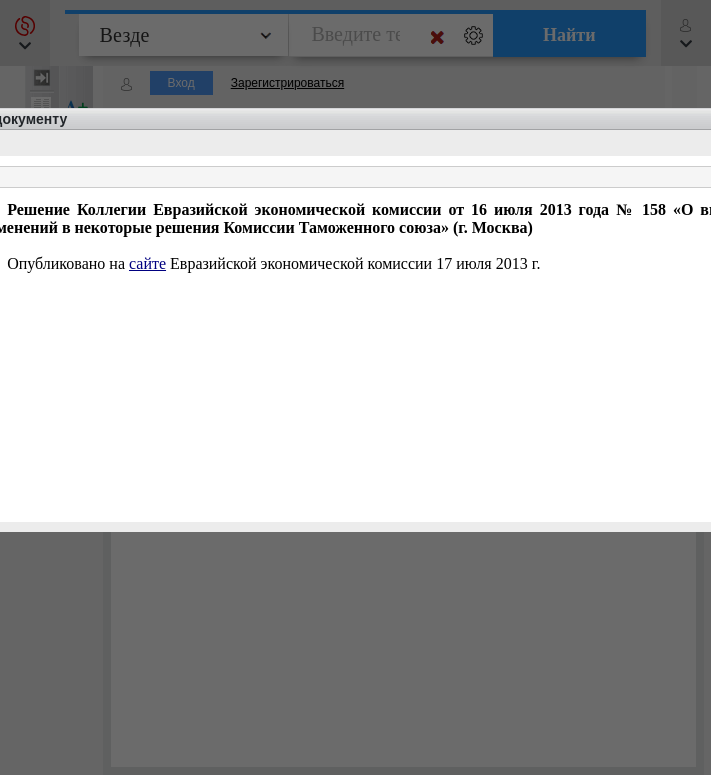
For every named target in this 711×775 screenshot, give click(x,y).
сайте (147, 263)
